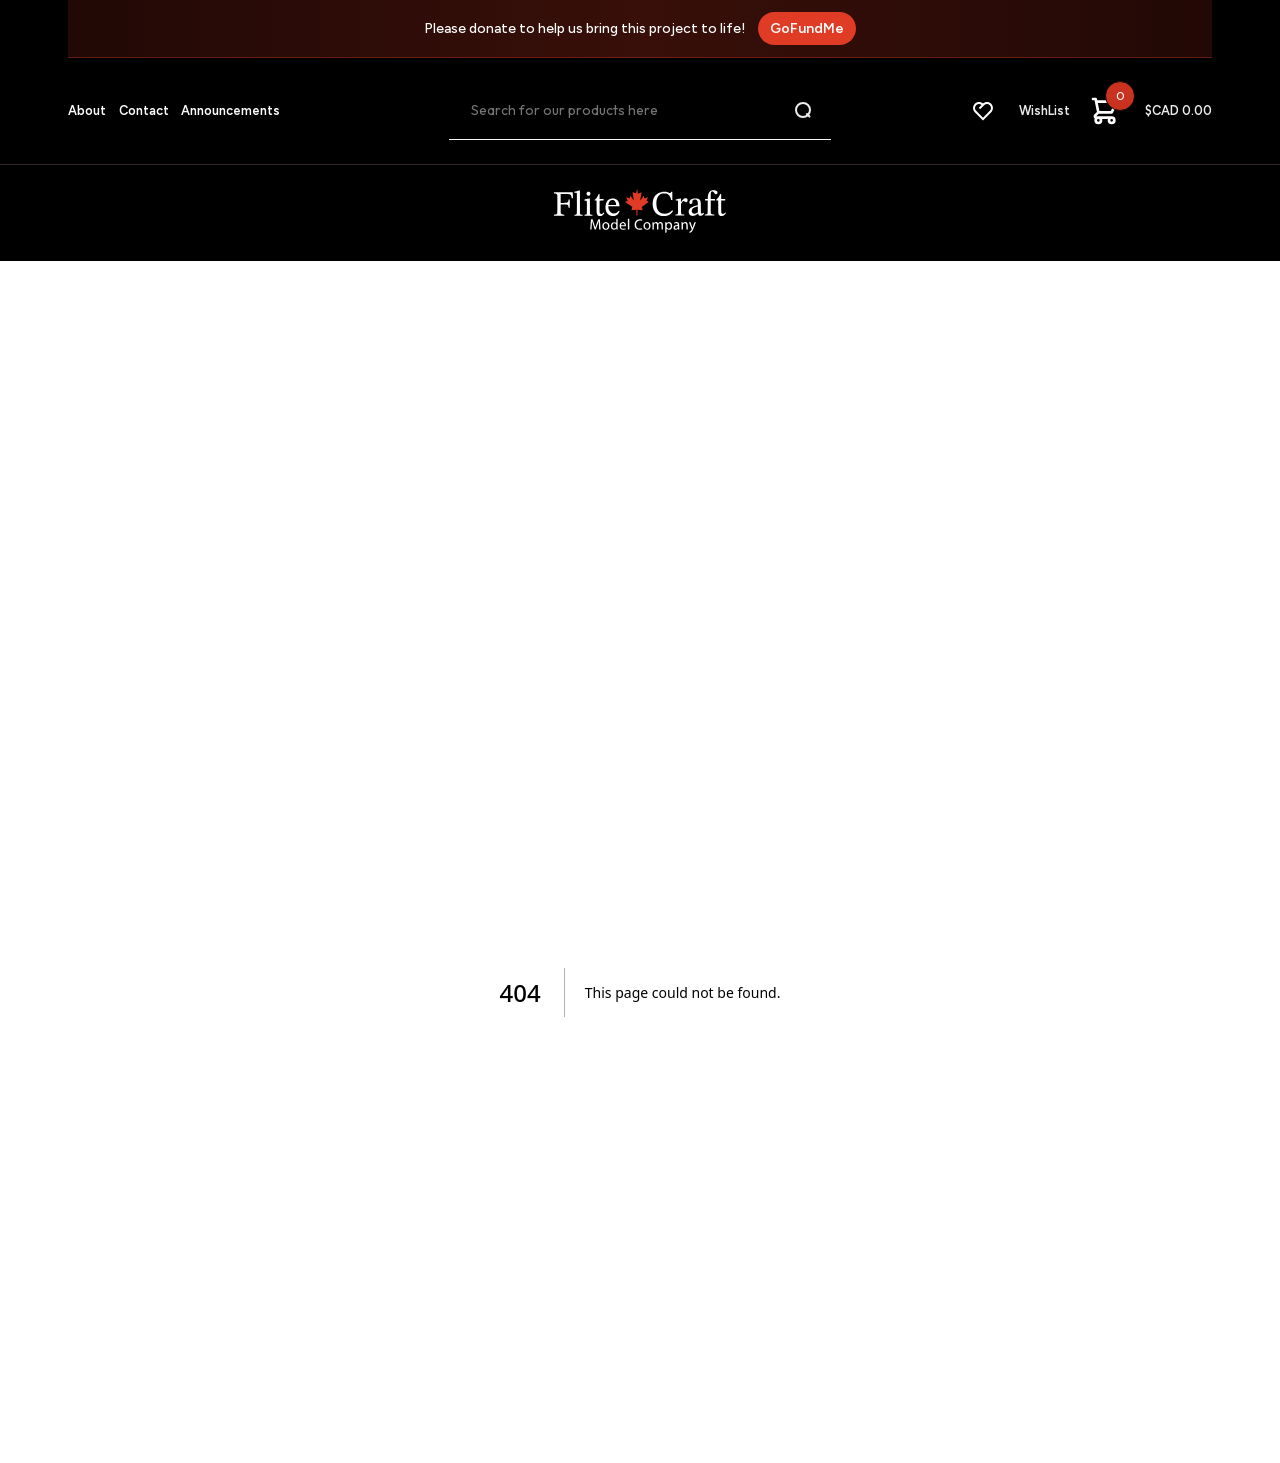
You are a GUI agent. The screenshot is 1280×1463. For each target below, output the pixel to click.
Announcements (230, 110)
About (87, 110)
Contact (144, 110)
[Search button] (804, 111)
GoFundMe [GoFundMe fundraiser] (807, 28)
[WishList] (1020, 111)
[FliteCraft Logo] (640, 213)
